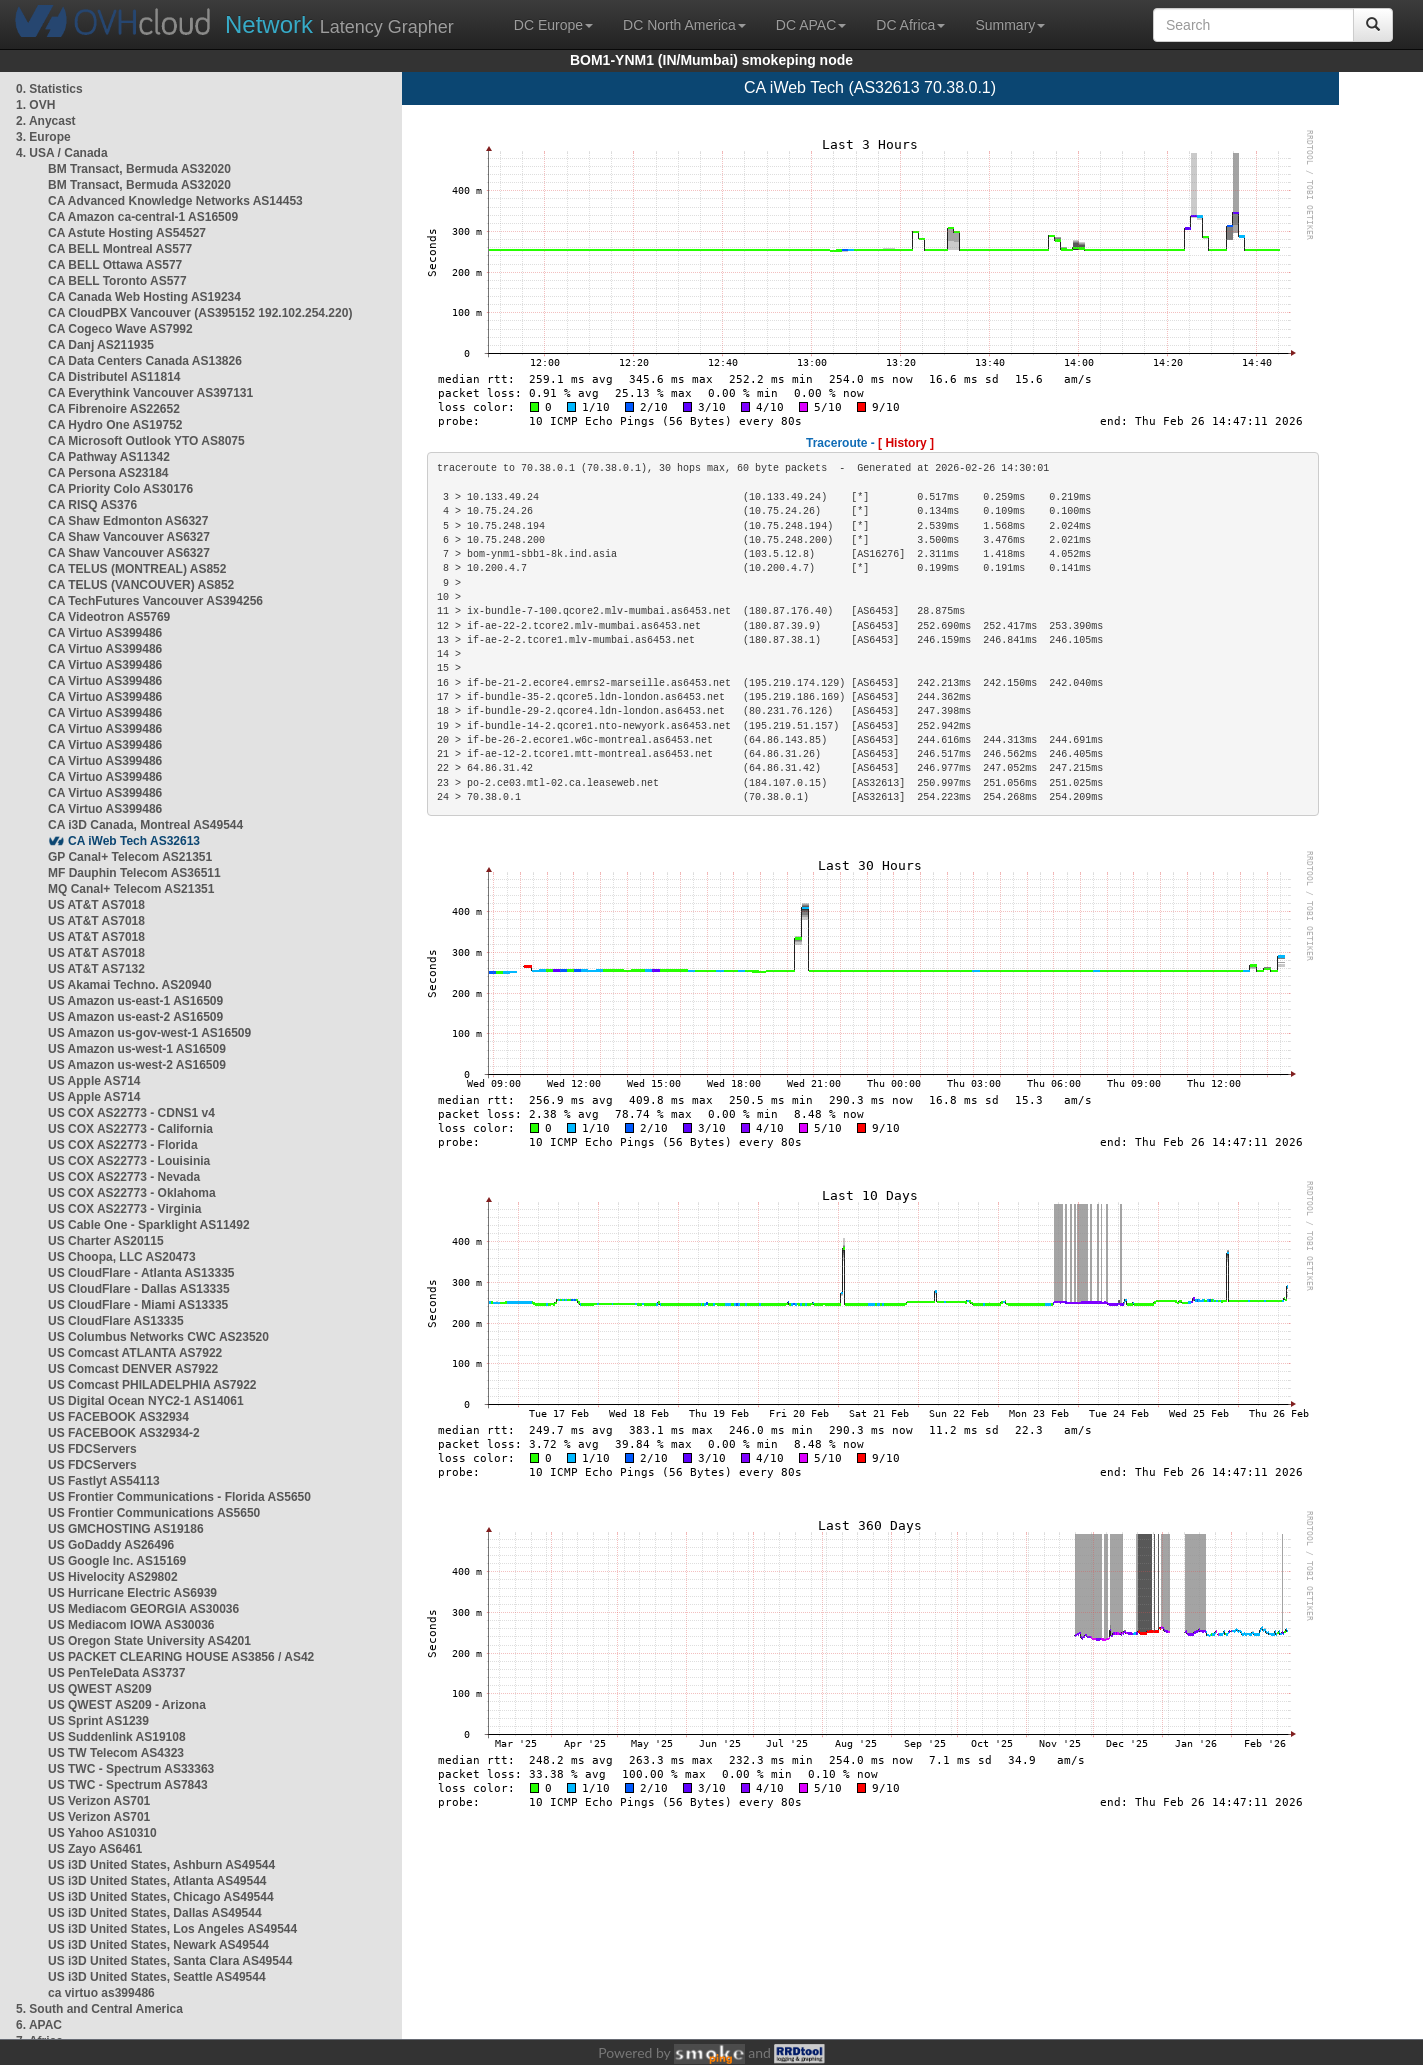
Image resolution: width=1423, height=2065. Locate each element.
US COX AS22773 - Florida (123, 1145)
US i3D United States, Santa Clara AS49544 (170, 1961)
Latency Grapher (339, 24)
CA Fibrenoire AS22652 (114, 409)
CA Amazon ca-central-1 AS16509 (143, 217)
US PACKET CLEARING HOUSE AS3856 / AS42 (181, 1657)
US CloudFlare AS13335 (116, 1321)
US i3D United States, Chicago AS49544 (161, 1897)
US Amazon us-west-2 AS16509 (137, 1065)
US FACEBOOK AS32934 (118, 1417)
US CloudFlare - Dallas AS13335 (139, 1289)
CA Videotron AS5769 (109, 617)
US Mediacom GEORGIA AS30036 (143, 1609)
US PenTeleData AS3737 (116, 1673)
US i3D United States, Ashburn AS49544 (161, 1865)
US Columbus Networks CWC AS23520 (158, 1337)
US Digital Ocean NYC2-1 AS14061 (146, 1401)
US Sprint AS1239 (98, 1721)
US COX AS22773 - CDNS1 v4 (131, 1113)
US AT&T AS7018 (96, 905)
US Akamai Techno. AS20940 (130, 985)
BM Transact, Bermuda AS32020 (139, 169)
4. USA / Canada (62, 153)
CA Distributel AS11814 (114, 377)
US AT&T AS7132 (96, 969)
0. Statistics (49, 89)
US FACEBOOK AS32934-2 (124, 1433)
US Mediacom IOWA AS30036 (131, 1625)
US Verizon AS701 (99, 1801)
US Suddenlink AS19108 (117, 1737)
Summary (1010, 25)
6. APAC (39, 2025)
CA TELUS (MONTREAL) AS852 (137, 569)
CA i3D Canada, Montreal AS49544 (145, 825)
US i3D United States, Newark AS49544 (158, 1945)
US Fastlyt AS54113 (104, 1481)
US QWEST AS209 (100, 1689)
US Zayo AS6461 (95, 1849)
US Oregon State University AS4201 (149, 1641)
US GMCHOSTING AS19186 (126, 1529)
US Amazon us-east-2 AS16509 (135, 1017)
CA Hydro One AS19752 (115, 425)
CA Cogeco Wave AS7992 (120, 329)
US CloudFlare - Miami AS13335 (138, 1305)
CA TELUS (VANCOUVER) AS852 (141, 585)
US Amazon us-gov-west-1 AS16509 (149, 1033)
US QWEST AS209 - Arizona (127, 1705)
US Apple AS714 (94, 1081)
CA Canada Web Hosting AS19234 (144, 297)
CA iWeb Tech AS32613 (134, 841)
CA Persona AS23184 (108, 473)
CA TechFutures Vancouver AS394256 (155, 601)
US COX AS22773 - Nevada (124, 1177)
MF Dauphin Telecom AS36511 (134, 873)
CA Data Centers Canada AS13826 (145, 361)
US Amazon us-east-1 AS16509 (135, 1001)
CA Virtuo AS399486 (105, 633)
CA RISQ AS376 (92, 505)
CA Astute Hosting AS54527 (127, 233)
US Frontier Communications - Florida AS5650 (179, 1497)
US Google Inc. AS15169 (117, 1561)
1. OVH (35, 105)
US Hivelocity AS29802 (113, 1577)
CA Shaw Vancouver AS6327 (129, 537)
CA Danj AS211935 (101, 345)
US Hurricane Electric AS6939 (132, 1593)
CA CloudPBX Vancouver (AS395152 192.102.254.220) (200, 313)
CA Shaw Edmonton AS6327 (128, 521)
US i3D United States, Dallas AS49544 (155, 1913)
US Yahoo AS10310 (102, 1833)
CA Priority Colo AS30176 (120, 489)
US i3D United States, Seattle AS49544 (157, 1977)
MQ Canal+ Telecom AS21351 (131, 889)
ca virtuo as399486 (101, 1993)
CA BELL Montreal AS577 (120, 249)
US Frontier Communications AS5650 (154, 1513)
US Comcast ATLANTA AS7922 (135, 1353)
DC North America (684, 25)
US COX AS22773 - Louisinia (129, 1161)
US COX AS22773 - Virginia (124, 1209)
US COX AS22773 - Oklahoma (132, 1193)
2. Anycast (46, 121)
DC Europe (553, 25)
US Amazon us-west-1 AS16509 (137, 1049)
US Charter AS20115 (106, 1241)
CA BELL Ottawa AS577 (115, 265)
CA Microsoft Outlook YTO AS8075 (146, 441)
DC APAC (811, 25)
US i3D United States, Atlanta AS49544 (157, 1881)
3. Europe (43, 137)
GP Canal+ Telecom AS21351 (130, 857)
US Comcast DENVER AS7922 (133, 1369)
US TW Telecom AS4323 (116, 1753)
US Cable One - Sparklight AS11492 (149, 1225)
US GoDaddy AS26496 (111, 1545)
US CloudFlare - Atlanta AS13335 (141, 1273)
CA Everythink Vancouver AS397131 (150, 393)
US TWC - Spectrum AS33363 (131, 1769)
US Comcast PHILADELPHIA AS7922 (152, 1385)
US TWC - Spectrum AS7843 (128, 1785)
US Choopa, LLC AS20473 (122, 1257)
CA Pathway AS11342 (109, 457)
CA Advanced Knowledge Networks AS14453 (175, 201)
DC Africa (910, 25)
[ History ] (906, 443)
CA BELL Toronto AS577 (117, 281)
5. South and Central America (99, 2009)
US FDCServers (92, 1449)
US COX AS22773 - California (130, 1129)
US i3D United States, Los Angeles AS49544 (172, 1929)
